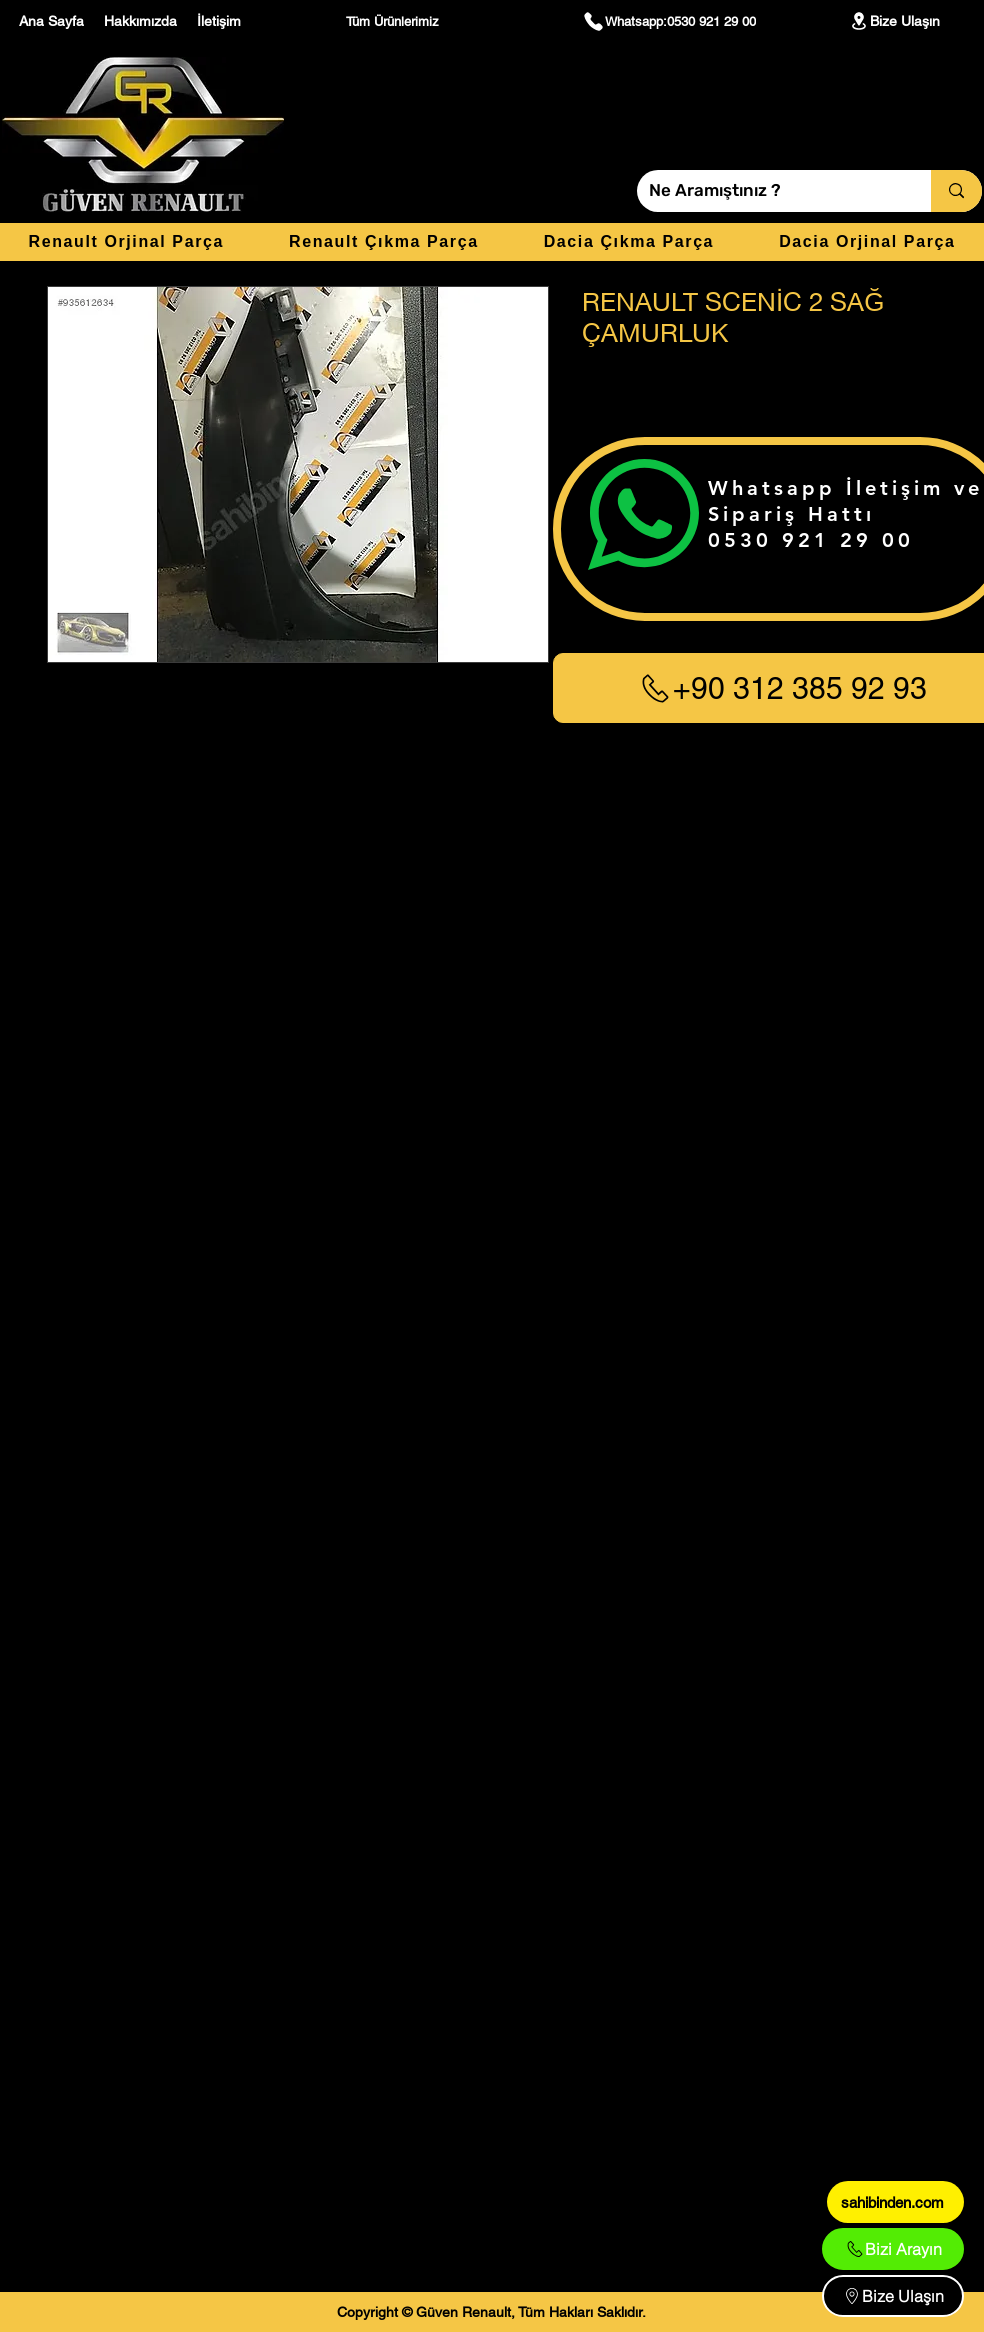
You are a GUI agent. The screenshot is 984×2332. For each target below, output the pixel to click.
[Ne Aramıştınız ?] (769, 191)
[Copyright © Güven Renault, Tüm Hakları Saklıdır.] (491, 2312)
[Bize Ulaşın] (894, 21)
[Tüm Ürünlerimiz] (395, 21)
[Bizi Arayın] (893, 2249)
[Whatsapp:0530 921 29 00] (669, 21)
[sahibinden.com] (895, 2202)
